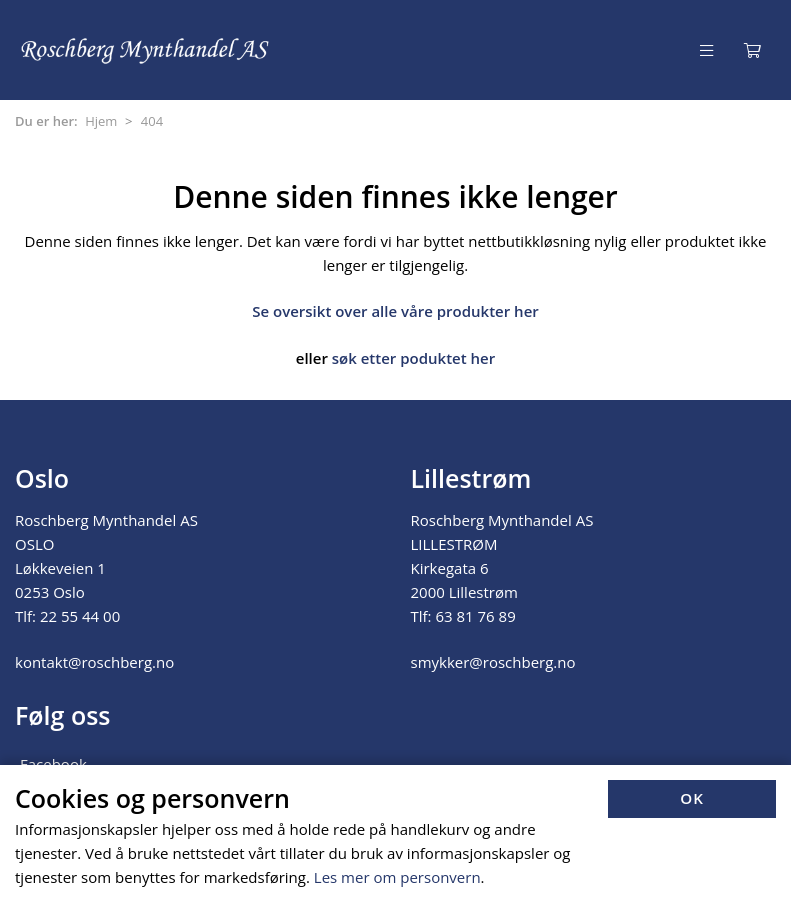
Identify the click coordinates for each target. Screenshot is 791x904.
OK (692, 798)
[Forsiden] (146, 49)
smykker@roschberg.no (493, 662)
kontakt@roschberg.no (94, 662)
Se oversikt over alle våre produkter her (395, 311)
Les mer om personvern (397, 877)
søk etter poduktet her (413, 358)
